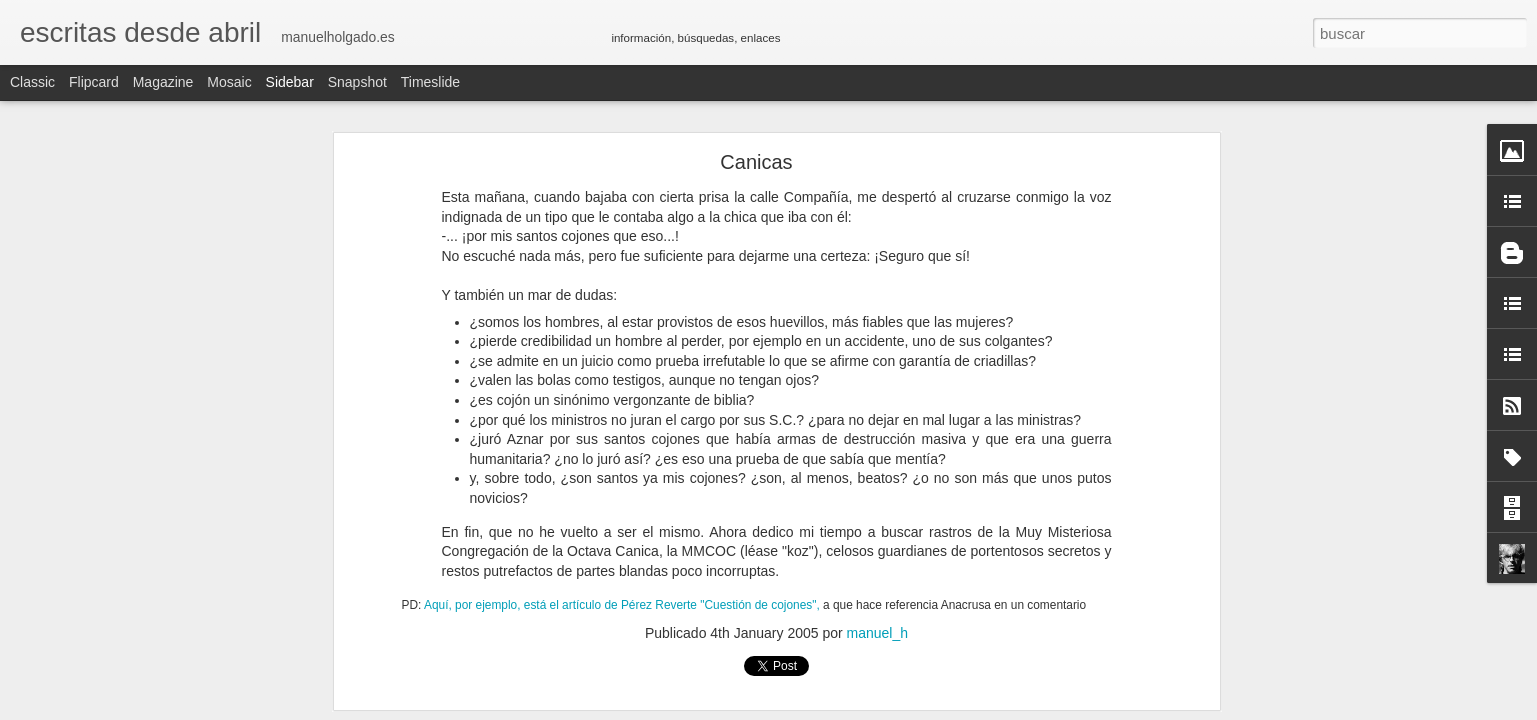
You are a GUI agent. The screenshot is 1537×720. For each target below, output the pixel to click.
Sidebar (290, 82)
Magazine (163, 82)
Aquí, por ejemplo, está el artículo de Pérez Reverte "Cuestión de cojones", (622, 605)
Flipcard (94, 82)
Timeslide (430, 82)
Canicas (756, 162)
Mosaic (229, 82)
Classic (32, 82)
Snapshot (357, 82)
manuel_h (878, 633)
